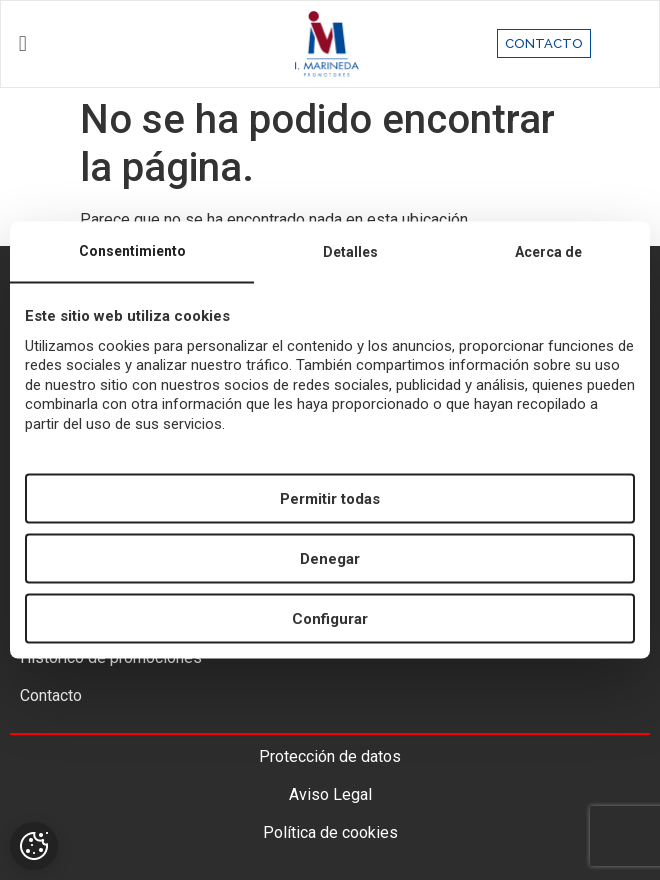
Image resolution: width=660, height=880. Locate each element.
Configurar (330, 618)
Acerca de (548, 251)
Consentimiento (132, 250)
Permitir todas (330, 498)
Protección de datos (330, 756)
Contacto (51, 695)
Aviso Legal (330, 794)
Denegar (330, 558)
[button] (109, 43)
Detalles (350, 251)
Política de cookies (330, 832)
